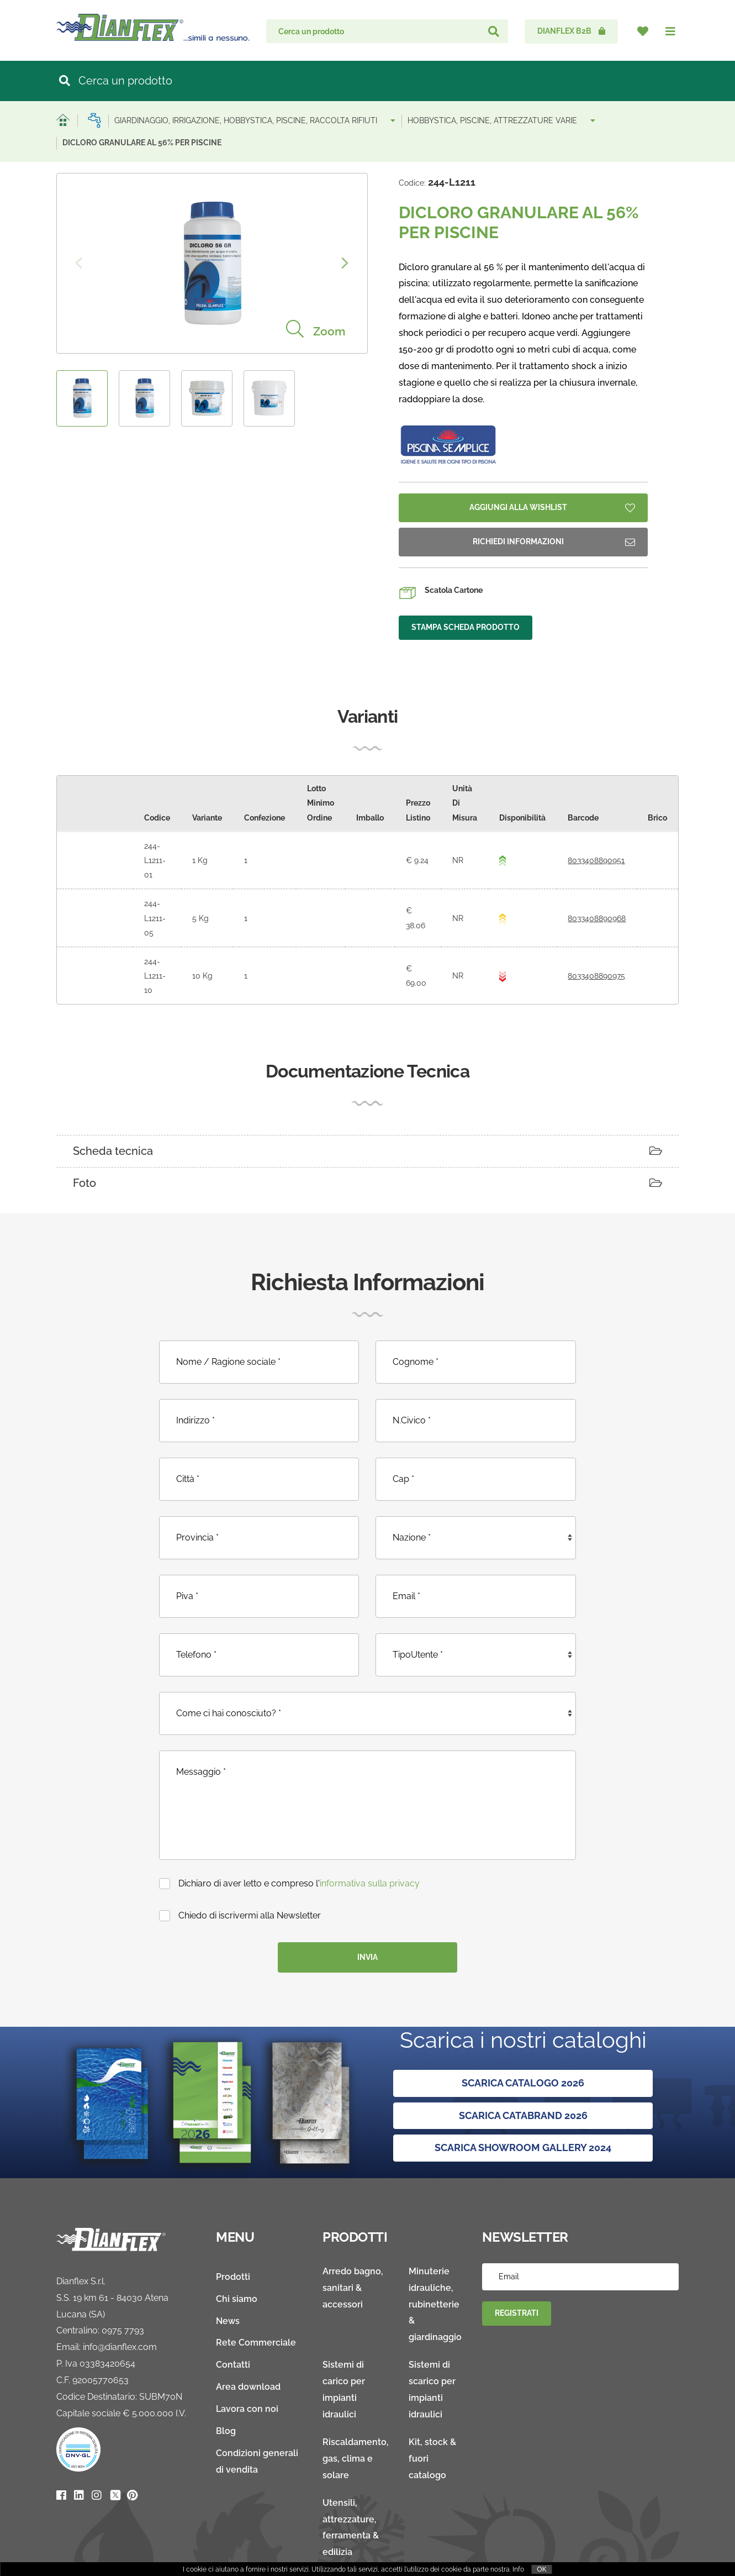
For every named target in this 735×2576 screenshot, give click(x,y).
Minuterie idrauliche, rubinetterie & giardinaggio (435, 2260)
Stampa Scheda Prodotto (465, 627)
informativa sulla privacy (370, 1839)
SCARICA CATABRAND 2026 (523, 2072)
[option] (212, 263)
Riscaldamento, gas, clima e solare (355, 2415)
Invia (367, 1913)
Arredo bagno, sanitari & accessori (352, 2244)
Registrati (516, 2269)
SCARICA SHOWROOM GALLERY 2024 (523, 2104)
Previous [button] (79, 263)
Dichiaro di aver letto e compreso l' (289, 1840)
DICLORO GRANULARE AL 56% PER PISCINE (141, 142)
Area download (248, 2343)
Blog (226, 2388)
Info (518, 2569)
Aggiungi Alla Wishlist (552, 508)
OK (541, 2569)
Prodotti (233, 2233)
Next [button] (345, 263)
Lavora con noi (247, 2366)
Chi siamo (236, 2255)
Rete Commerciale (256, 2299)
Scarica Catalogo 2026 (523, 2040)
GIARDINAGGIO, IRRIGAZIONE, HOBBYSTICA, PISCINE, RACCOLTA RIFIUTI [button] (254, 120)
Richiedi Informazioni (554, 542)
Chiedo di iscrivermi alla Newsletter (240, 1872)
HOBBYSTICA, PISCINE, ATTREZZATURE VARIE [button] (501, 120)
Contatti (233, 2321)
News (228, 2277)
